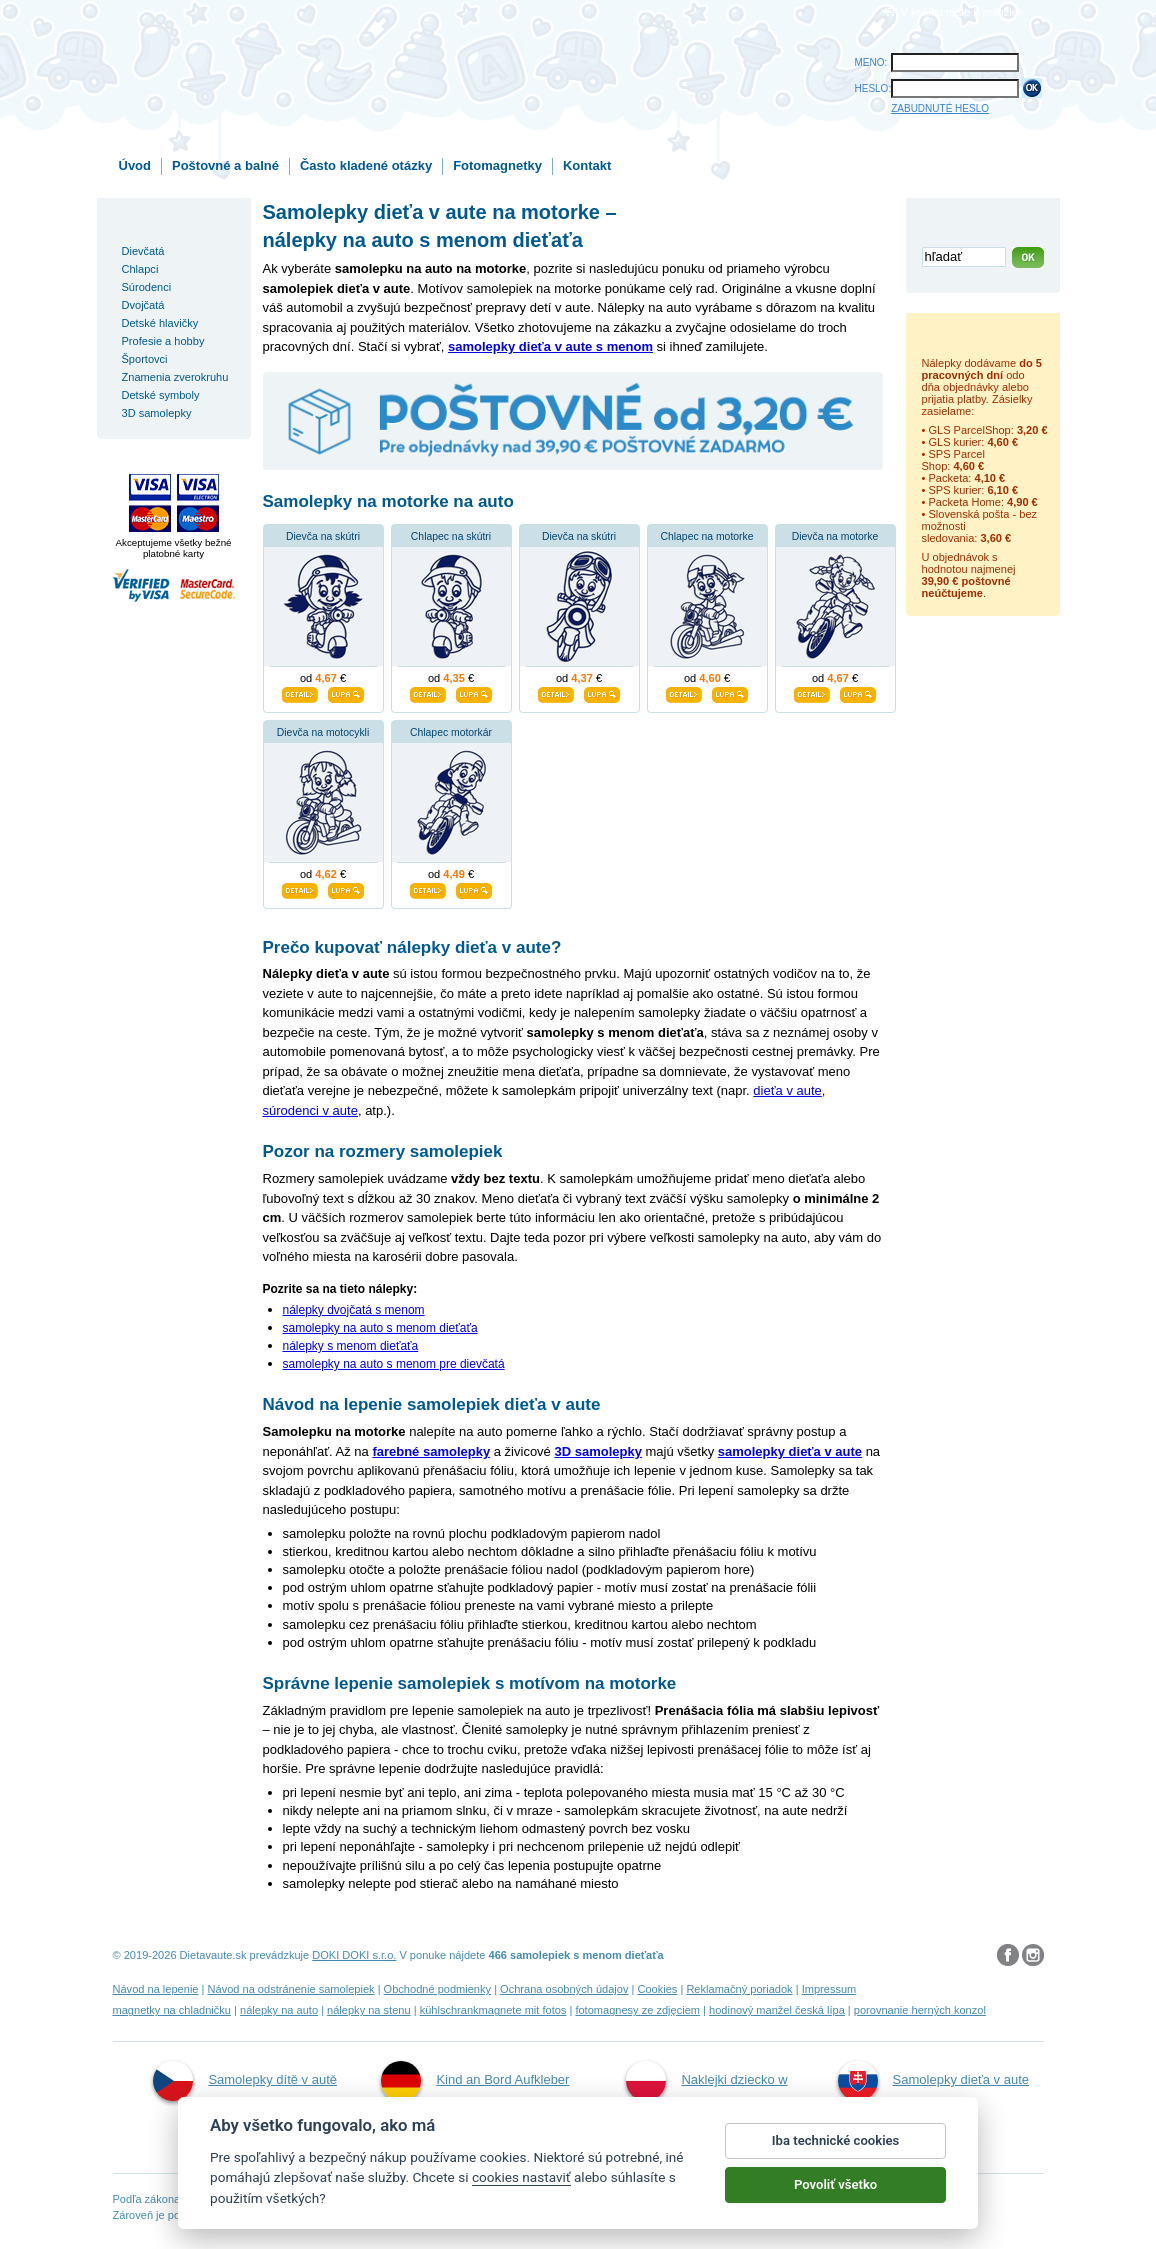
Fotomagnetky (497, 165)
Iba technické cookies (836, 2143)
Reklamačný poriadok (739, 1989)
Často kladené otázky (366, 165)
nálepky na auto (279, 2010)
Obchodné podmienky (437, 1989)
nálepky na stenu (369, 2010)
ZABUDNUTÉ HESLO (940, 108)
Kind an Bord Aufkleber (475, 2081)
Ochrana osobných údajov (564, 1989)
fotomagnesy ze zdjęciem (637, 2010)
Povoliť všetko (835, 2187)
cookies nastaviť (521, 2180)
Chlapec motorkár (451, 732)
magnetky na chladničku (172, 2010)
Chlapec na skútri (451, 536)
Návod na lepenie (156, 1989)
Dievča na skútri (323, 536)
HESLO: (873, 88)
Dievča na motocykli (323, 732)
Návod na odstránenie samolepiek (291, 1989)
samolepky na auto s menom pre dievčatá (394, 1364)
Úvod (135, 165)
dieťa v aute (787, 1090)
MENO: (871, 62)
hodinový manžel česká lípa (777, 2010)
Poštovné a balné (225, 165)
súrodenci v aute (310, 1110)
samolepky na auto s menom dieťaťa (380, 1328)
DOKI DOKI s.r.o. (354, 1955)
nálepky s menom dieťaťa (351, 1346)
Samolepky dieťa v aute (933, 2081)
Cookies (657, 1989)
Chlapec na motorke (707, 536)
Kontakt (587, 165)
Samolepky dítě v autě (245, 2081)
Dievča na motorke (835, 536)
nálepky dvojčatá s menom (354, 1310)
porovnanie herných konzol (920, 2010)
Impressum (829, 1989)
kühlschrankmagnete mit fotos (493, 2010)
